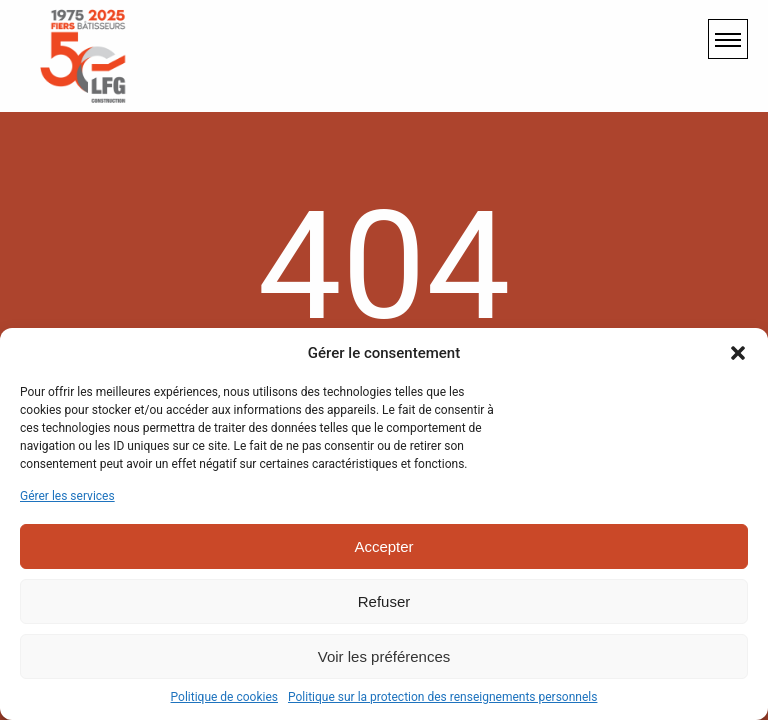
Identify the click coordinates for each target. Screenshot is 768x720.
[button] (738, 353)
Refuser (384, 601)
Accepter (383, 546)
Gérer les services (67, 496)
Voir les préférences (384, 656)
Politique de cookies (224, 697)
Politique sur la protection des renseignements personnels (442, 697)
